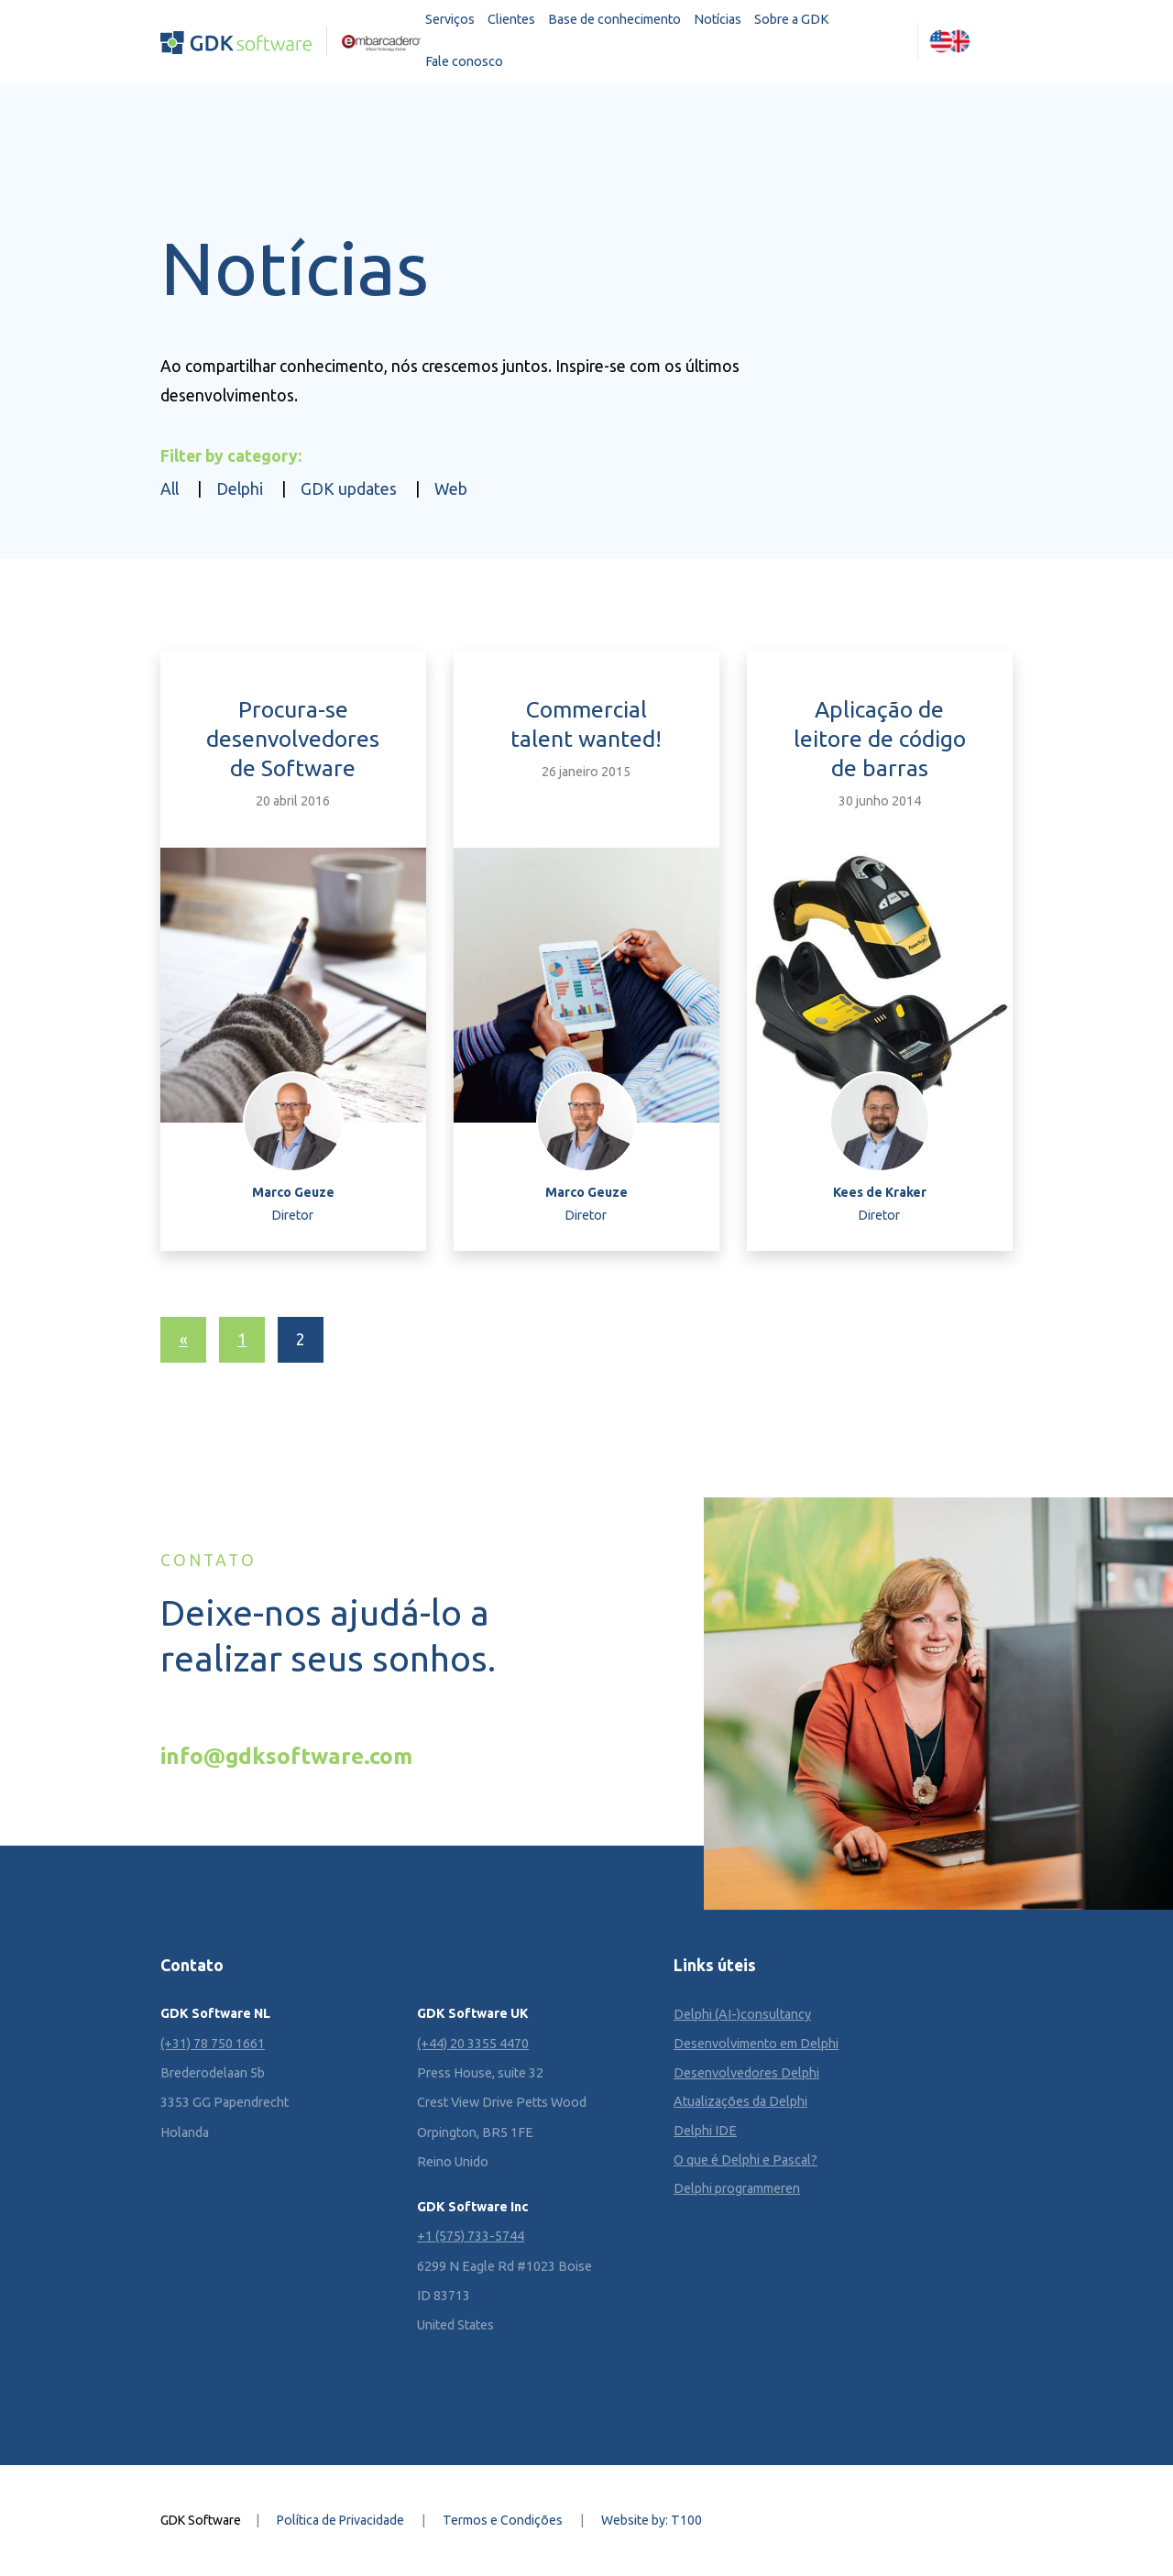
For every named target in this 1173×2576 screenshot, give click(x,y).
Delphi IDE (705, 2130)
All (169, 489)
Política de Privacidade (340, 2520)
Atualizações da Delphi (740, 2101)
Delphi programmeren (737, 2188)
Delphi (239, 489)
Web (450, 489)
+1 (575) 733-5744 (470, 2236)
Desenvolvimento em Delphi (756, 2043)
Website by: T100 (651, 2520)
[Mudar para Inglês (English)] (950, 41)
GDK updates (349, 489)
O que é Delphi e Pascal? (745, 2160)
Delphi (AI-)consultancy (742, 2014)
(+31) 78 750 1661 (212, 2043)
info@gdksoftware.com (286, 1756)
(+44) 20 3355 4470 (473, 2043)
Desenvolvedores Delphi (746, 2073)
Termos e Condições (503, 2520)
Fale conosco (464, 61)
